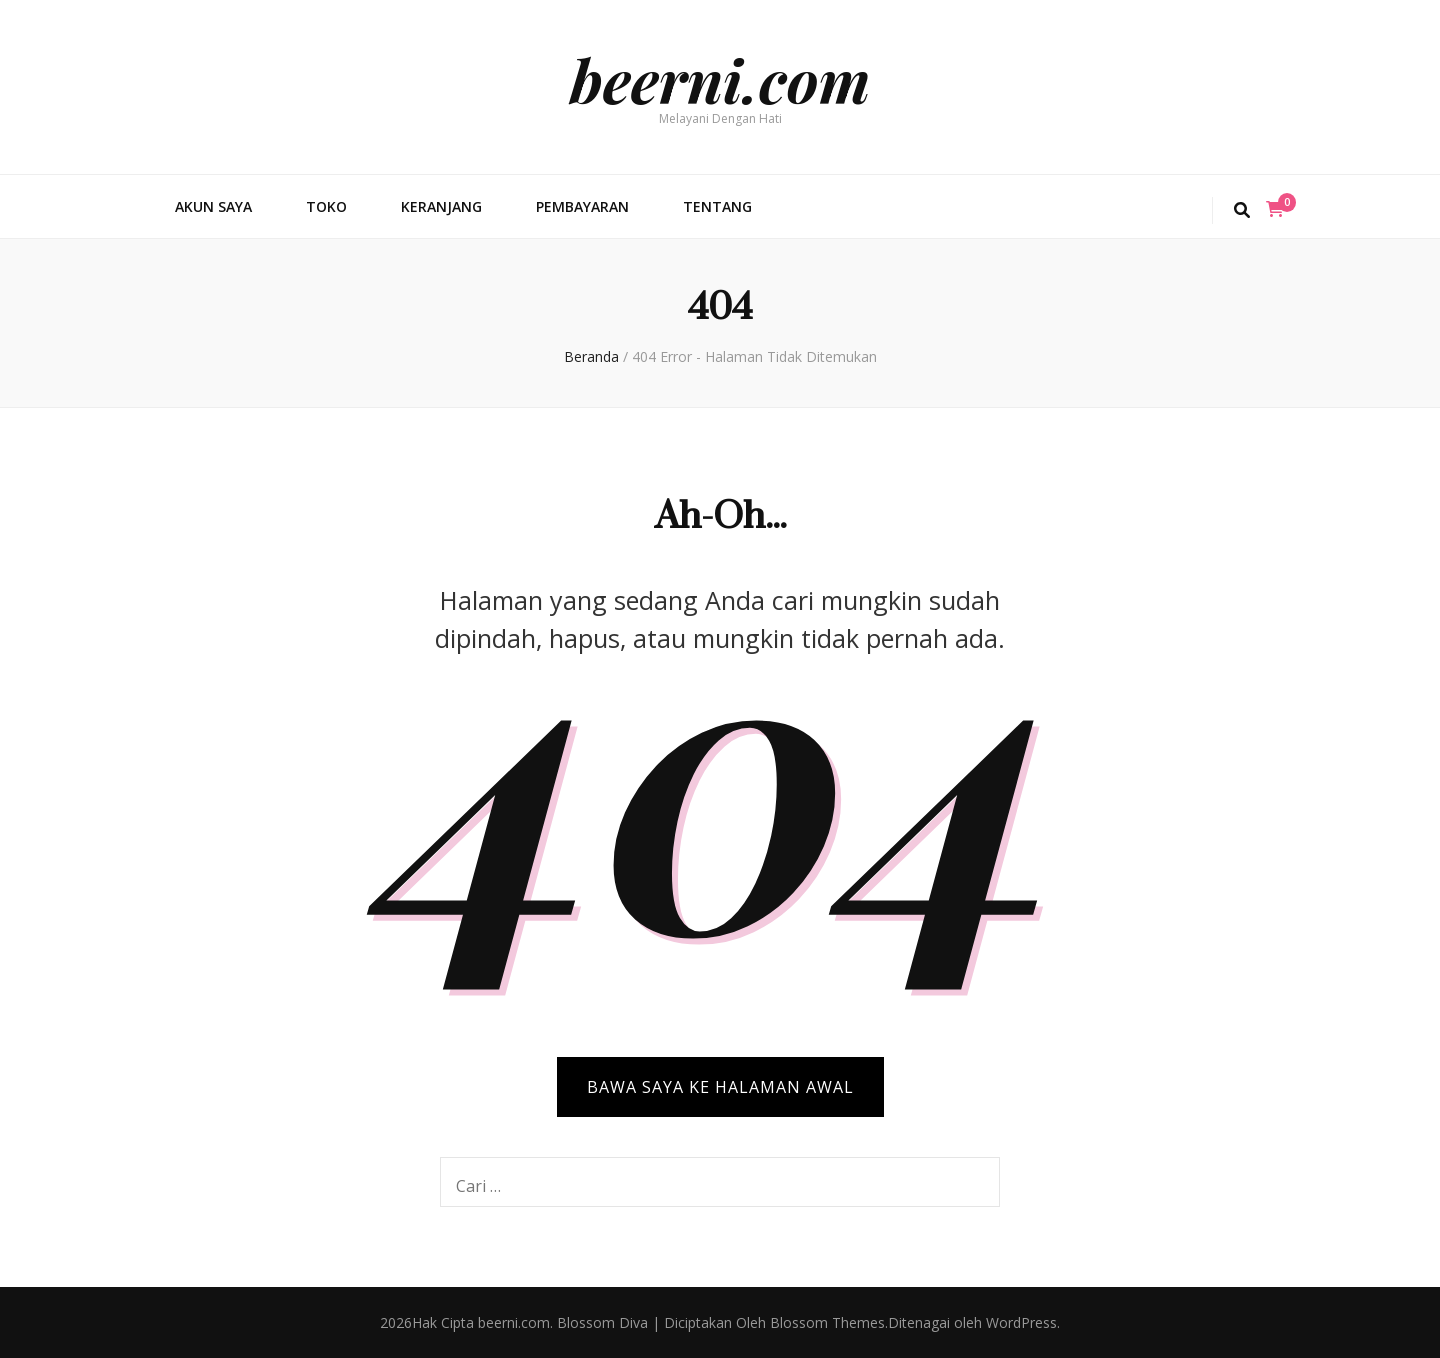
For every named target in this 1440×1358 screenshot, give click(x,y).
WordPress (1021, 1322)
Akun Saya (213, 206)
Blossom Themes (825, 1322)
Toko (326, 206)
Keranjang (441, 206)
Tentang (717, 206)
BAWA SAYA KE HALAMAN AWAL (720, 1087)
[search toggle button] (1242, 210)
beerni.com (720, 79)
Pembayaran (582, 206)
